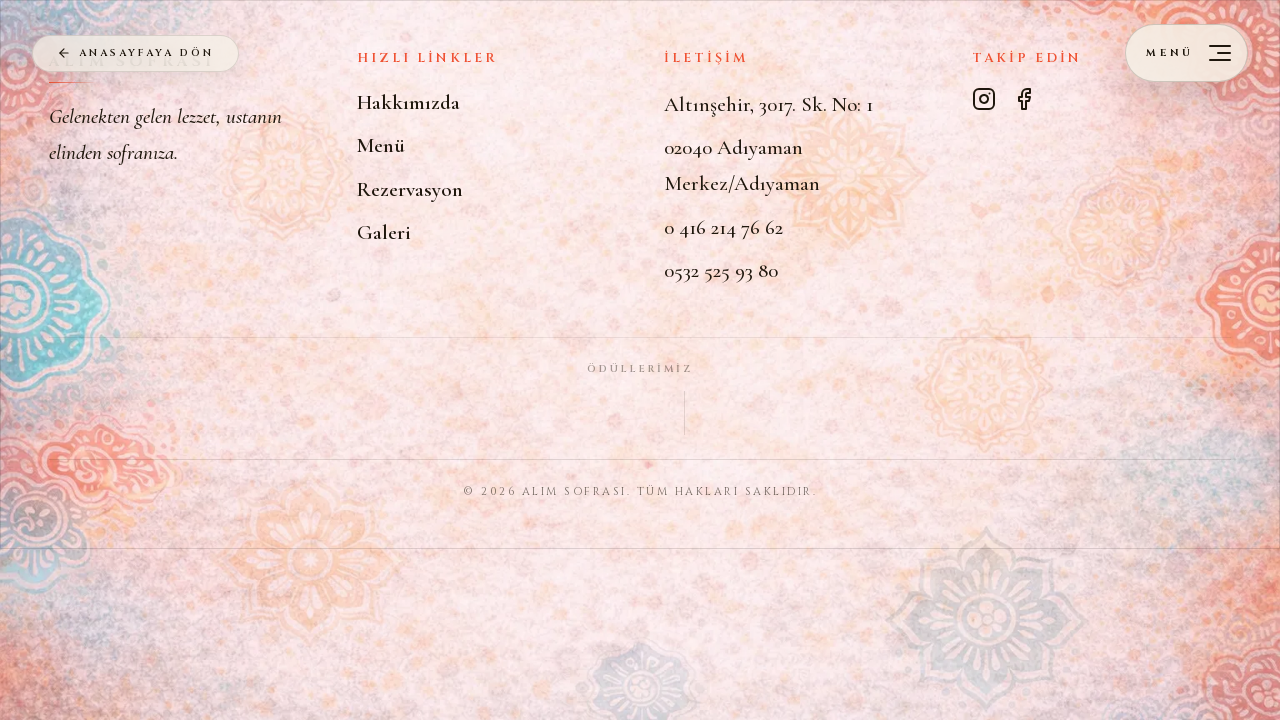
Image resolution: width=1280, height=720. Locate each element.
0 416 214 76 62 (723, 227)
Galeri (384, 232)
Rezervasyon (410, 189)
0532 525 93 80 (721, 270)
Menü (381, 145)
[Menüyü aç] (1186, 53)
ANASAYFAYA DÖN (134, 53)
